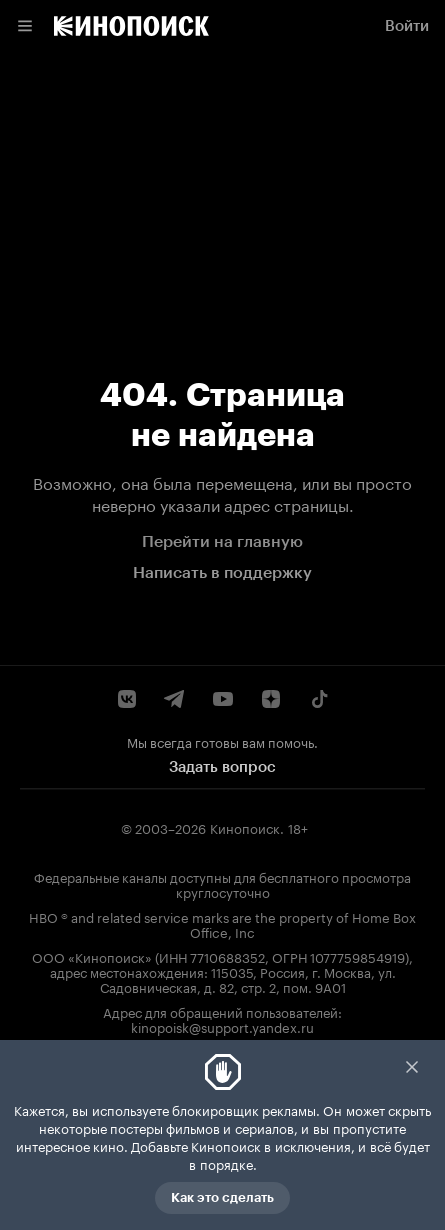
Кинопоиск (245, 827)
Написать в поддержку (222, 572)
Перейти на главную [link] (222, 541)
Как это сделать (222, 1197)
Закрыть (412, 1067)
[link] (131, 26)
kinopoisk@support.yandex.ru (222, 1026)
